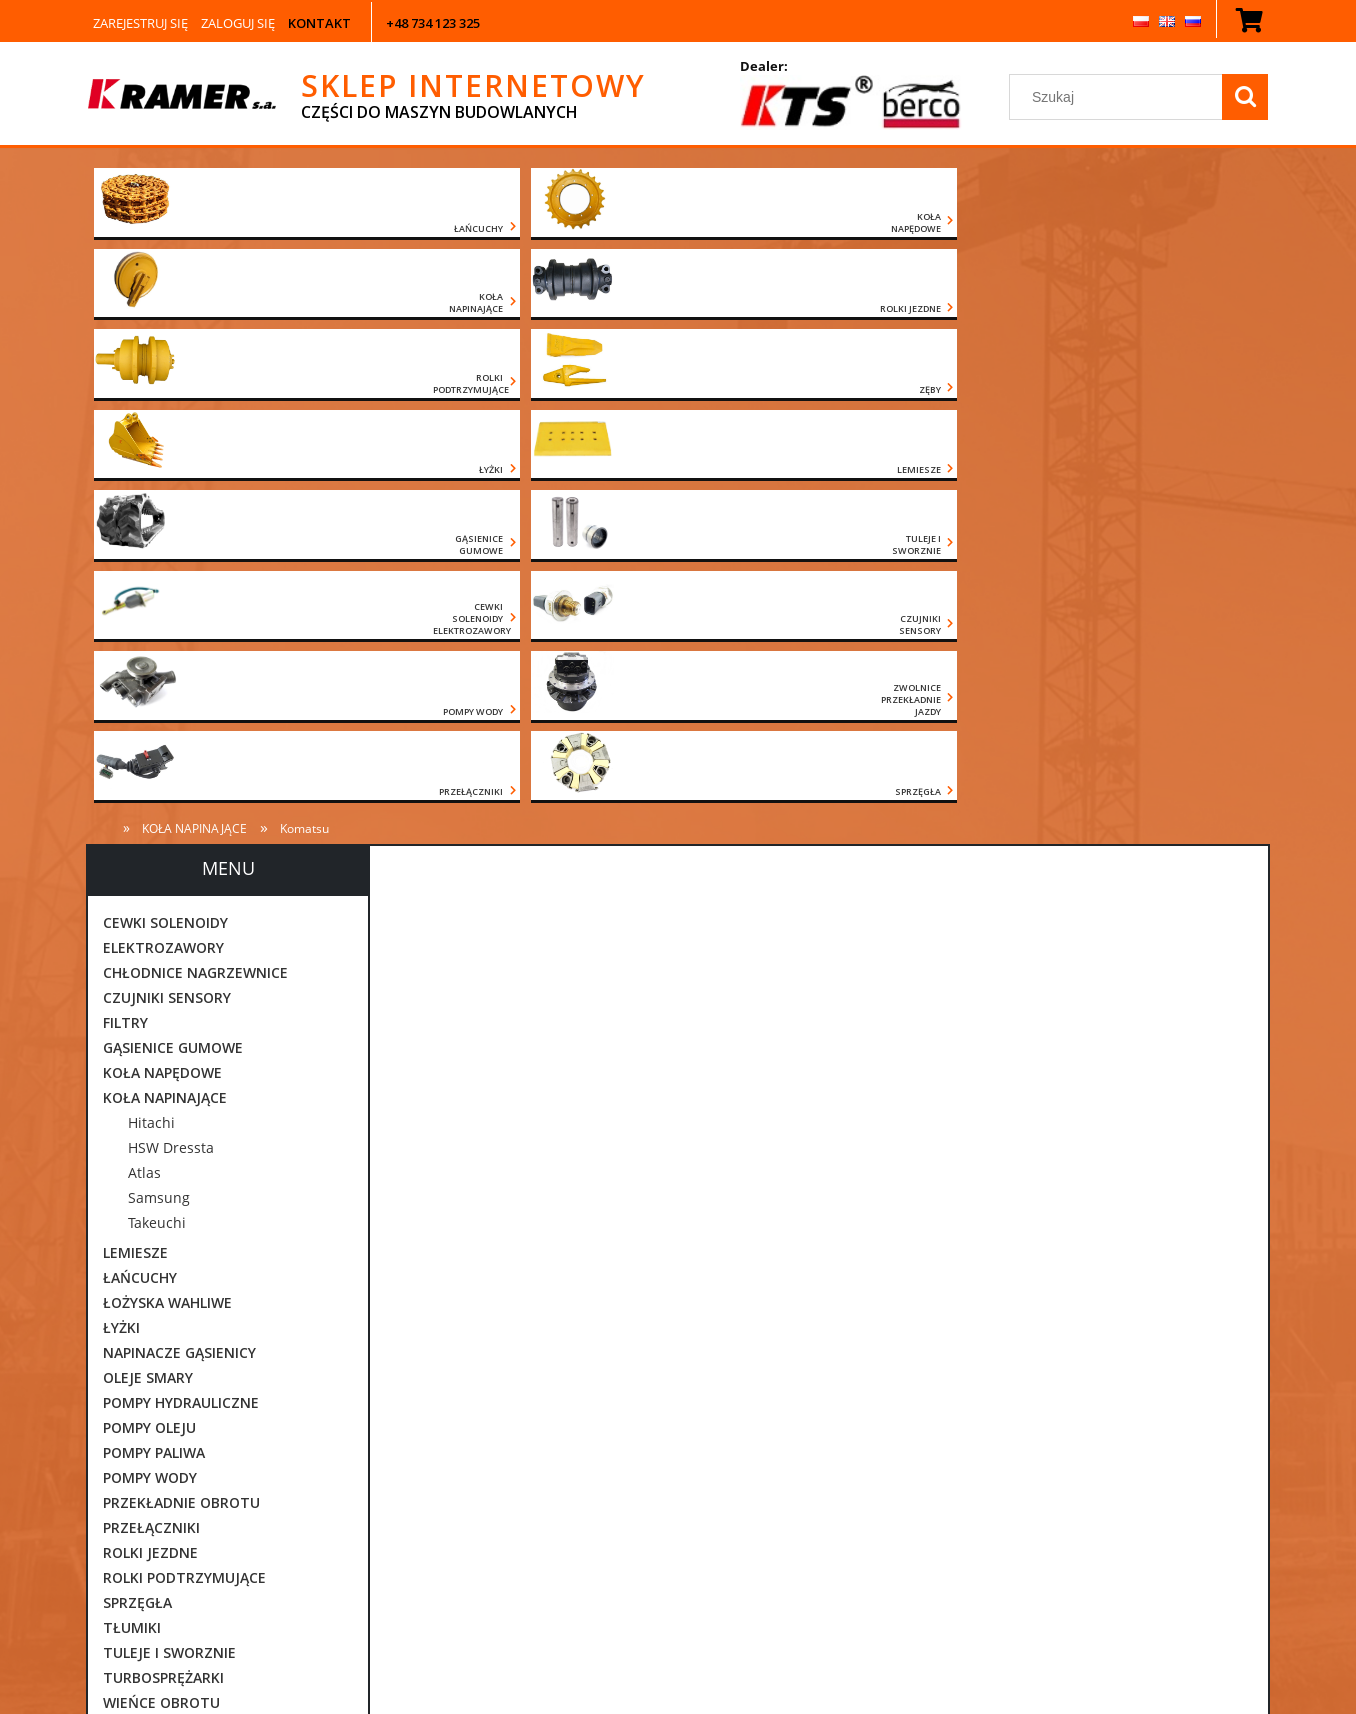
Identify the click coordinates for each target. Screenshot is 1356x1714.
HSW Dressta (171, 664)
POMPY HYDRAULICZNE (181, 919)
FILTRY (125, 539)
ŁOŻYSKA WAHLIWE (167, 819)
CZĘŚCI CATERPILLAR (173, 1319)
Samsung (159, 714)
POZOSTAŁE (144, 1444)
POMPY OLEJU (149, 944)
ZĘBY (120, 1269)
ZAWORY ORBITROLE (173, 1244)
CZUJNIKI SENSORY (167, 514)
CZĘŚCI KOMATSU (163, 1394)
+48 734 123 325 (433, 23)
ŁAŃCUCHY (140, 794)
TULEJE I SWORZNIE (169, 1169)
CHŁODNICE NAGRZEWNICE (195, 489)
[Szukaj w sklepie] (1119, 97)
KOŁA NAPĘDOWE (162, 589)
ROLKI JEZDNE (150, 1069)
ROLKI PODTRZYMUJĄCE (184, 1094)
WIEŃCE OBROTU (161, 1219)
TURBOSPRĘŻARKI (163, 1194)
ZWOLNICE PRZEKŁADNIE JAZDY (210, 1294)
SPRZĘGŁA (137, 1119)
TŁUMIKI (132, 1144)
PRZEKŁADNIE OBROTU (181, 1019)
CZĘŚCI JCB (140, 1369)
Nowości (132, 1469)
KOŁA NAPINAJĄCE (165, 614)
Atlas (144, 689)
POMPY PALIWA (154, 969)
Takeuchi (157, 739)
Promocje (135, 1494)
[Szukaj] (1245, 97)
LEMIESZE (135, 769)
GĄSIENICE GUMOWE (173, 564)
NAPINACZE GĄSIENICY (179, 869)
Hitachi (151, 639)
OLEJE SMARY (148, 894)
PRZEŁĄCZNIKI (151, 1044)
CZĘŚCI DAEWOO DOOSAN (191, 1344)
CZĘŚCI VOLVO (152, 1419)
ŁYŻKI (121, 844)
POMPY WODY (150, 994)
